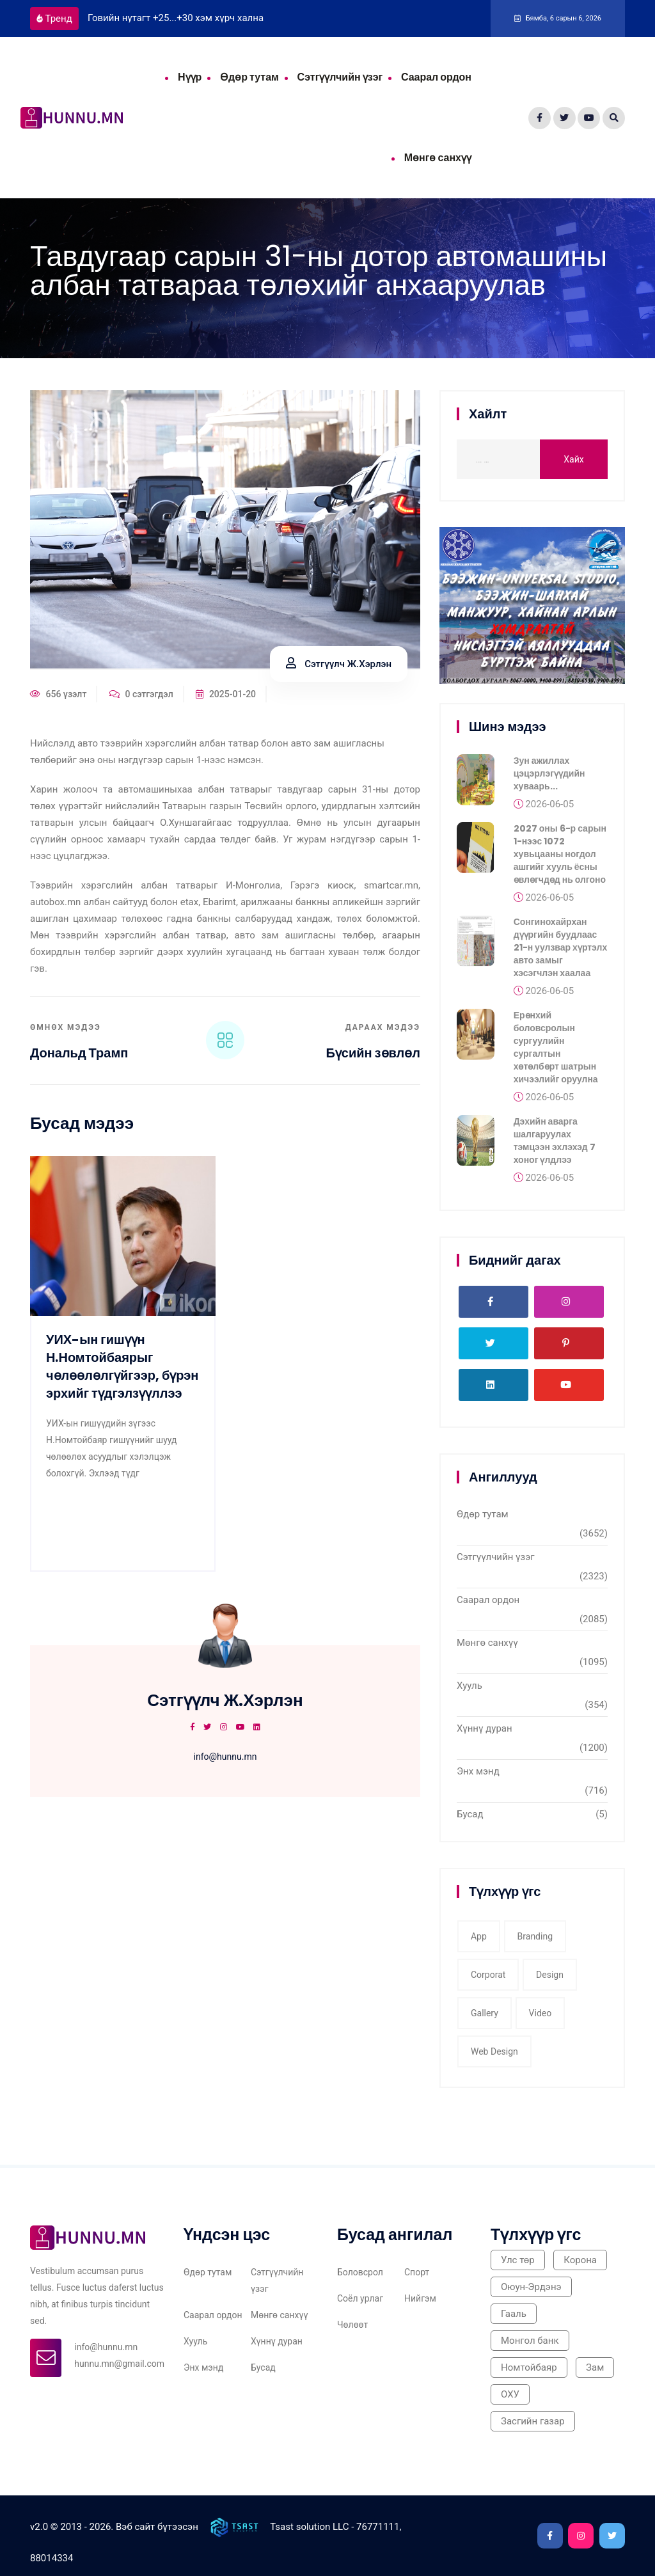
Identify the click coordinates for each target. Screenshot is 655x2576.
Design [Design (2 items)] (550, 1975)
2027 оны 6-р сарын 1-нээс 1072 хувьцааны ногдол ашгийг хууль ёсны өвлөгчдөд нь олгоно (560, 859)
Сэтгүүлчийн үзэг (340, 77)
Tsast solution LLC (309, 2526)
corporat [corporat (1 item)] (488, 1975)
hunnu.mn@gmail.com (119, 2364)
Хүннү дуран (484, 1728)
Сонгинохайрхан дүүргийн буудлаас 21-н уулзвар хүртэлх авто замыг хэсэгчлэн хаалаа (561, 952)
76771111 (377, 2526)
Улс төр (518, 2260)
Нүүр (189, 77)
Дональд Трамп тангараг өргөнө (82, 1060)
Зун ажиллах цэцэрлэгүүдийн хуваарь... (549, 778)
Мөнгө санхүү (437, 157)
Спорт (416, 2272)
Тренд (54, 18)
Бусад (470, 1814)
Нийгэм (420, 2298)
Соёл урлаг (360, 2298)
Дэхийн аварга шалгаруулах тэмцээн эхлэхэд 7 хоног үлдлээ (555, 1145)
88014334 (51, 2558)
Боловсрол (360, 2272)
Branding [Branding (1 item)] (535, 1936)
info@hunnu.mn (225, 1756)
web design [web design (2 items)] (494, 2051)
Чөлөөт (352, 2324)
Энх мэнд (478, 1771)
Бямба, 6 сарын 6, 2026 (557, 18)
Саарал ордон (436, 77)
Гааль (513, 2313)
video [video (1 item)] (540, 2013)
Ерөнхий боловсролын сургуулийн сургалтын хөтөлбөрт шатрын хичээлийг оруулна (556, 1052)
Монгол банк (530, 2340)
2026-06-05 (544, 809)
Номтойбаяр (529, 2367)
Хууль (469, 1685)
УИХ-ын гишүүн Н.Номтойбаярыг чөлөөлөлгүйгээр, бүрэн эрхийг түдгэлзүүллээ (122, 1366)
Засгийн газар (533, 2421)
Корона (580, 2260)
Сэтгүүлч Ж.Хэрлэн (338, 664)
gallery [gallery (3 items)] (484, 2013)
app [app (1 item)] (479, 1936)
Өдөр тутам (249, 77)
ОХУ (510, 2394)
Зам (595, 2367)
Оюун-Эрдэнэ (531, 2287)
